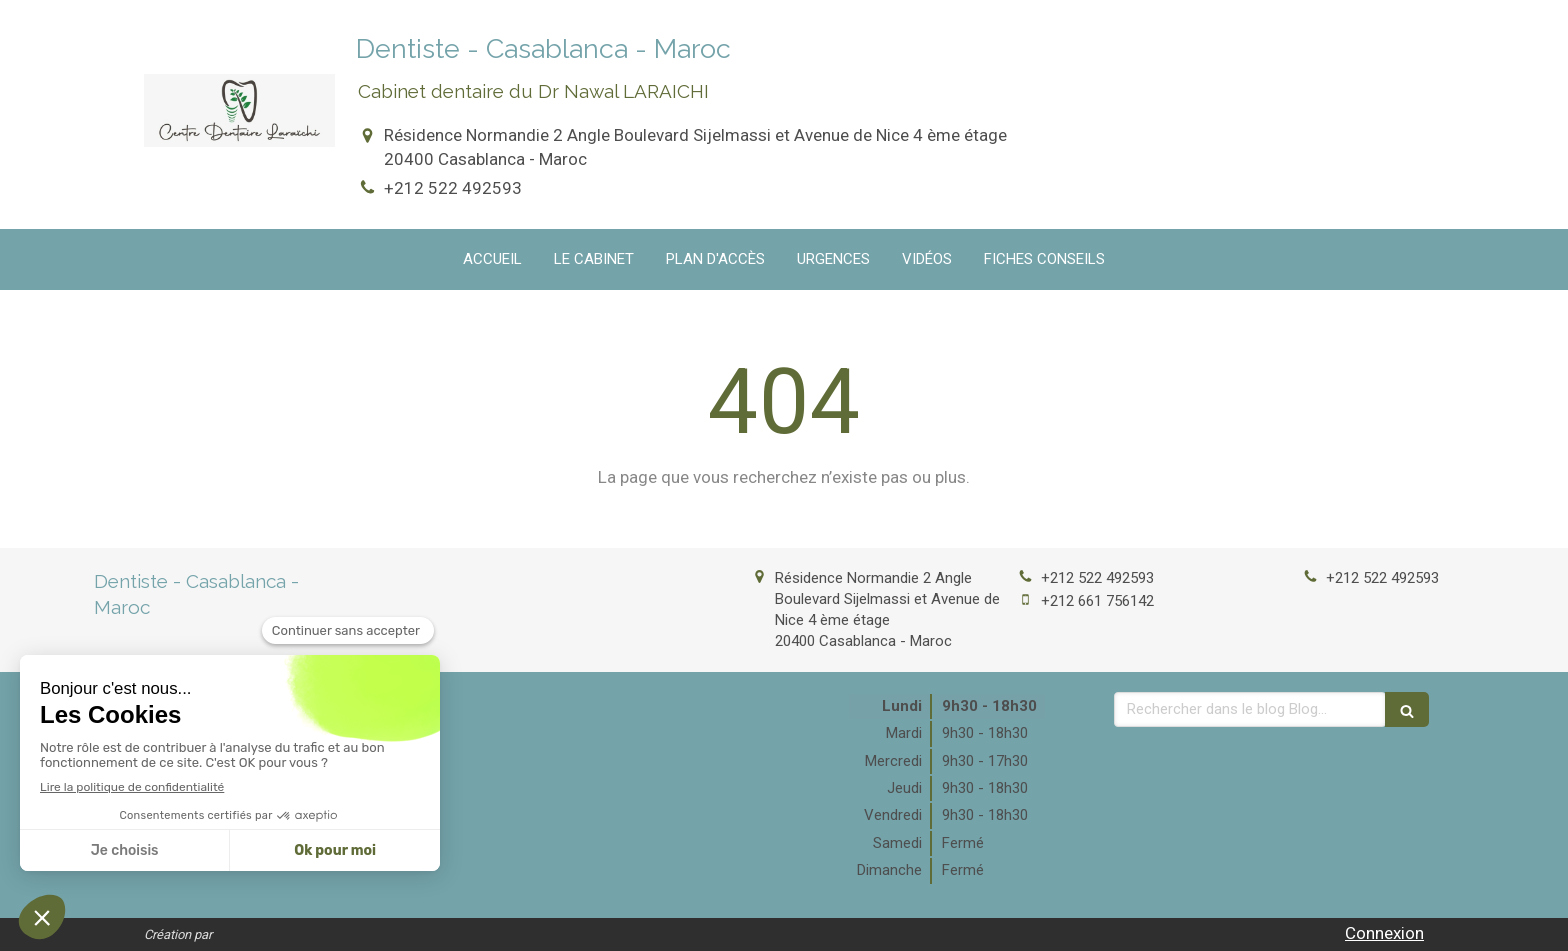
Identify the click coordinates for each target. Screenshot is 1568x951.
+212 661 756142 (1097, 601)
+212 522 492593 (453, 188)
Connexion (1384, 933)
